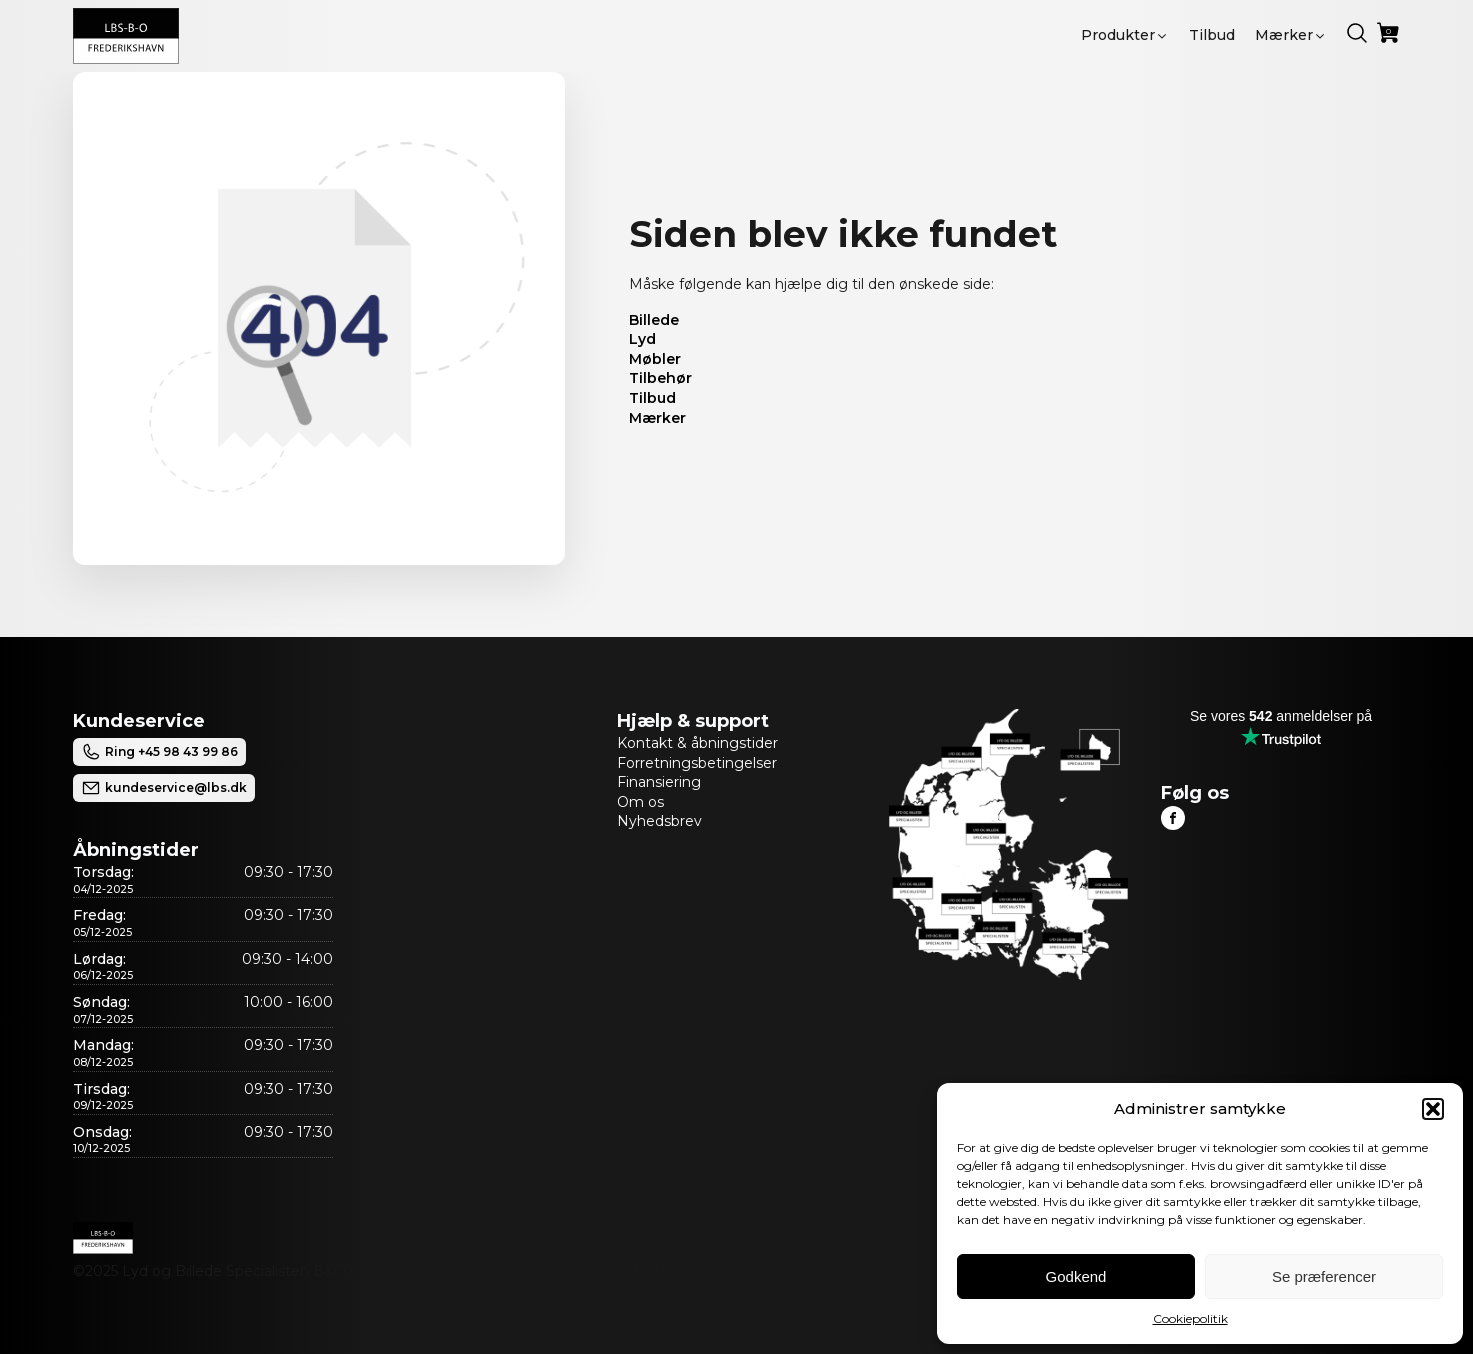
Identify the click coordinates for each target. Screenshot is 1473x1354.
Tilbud (652, 398)
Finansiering (659, 782)
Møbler (655, 359)
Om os (640, 802)
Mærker (657, 418)
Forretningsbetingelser (697, 763)
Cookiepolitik (1190, 1318)
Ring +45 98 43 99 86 (159, 752)
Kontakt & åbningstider (697, 743)
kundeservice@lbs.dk (164, 788)
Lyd (642, 339)
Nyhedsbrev (659, 821)
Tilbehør (660, 378)
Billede (654, 320)
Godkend (1076, 1276)
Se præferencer (1324, 1276)
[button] (1433, 1109)
